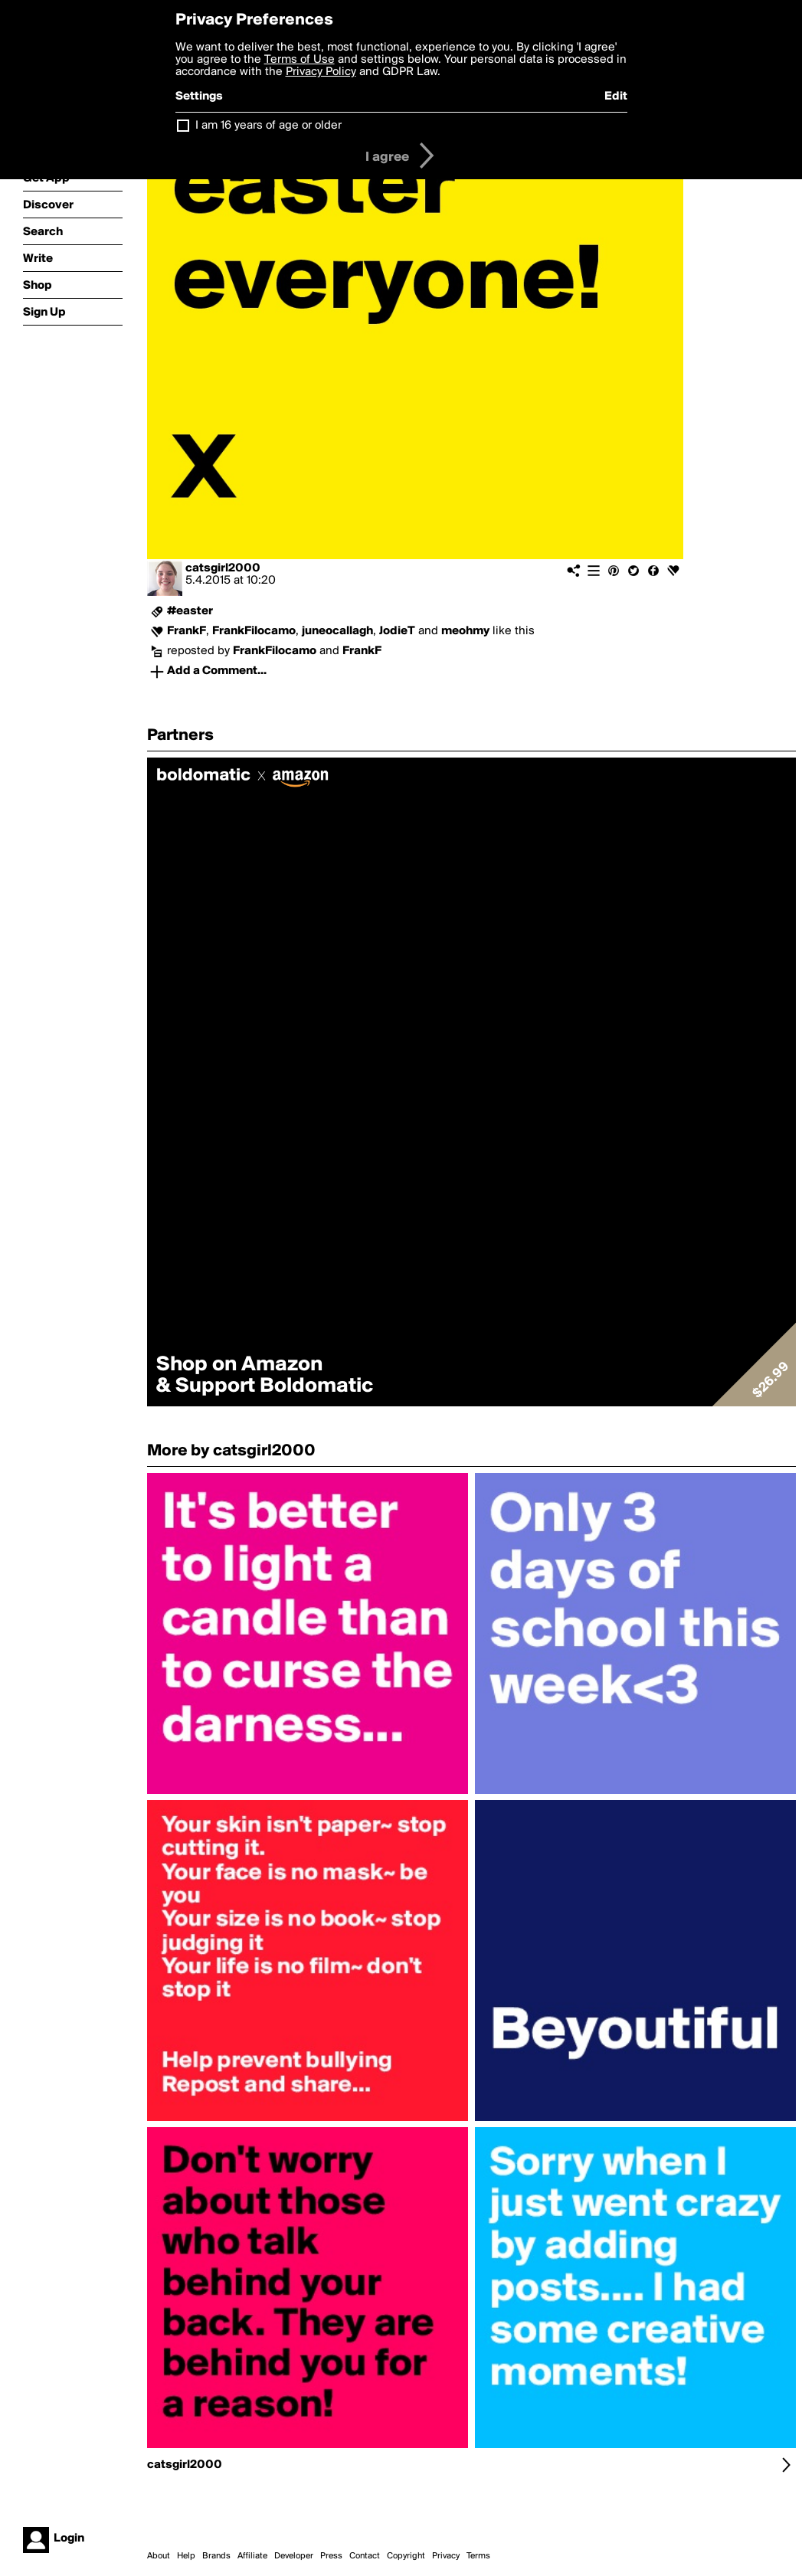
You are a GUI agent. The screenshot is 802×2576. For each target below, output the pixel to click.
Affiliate (252, 2556)
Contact (364, 2556)
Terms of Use (299, 60)
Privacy (446, 2556)
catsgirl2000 (222, 568)
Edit (615, 96)
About (158, 2556)
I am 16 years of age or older (268, 125)
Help (186, 2556)
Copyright (406, 2556)
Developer (293, 2556)
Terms (478, 2556)
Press (331, 2556)
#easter (190, 611)
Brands (216, 2556)
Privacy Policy (321, 72)
